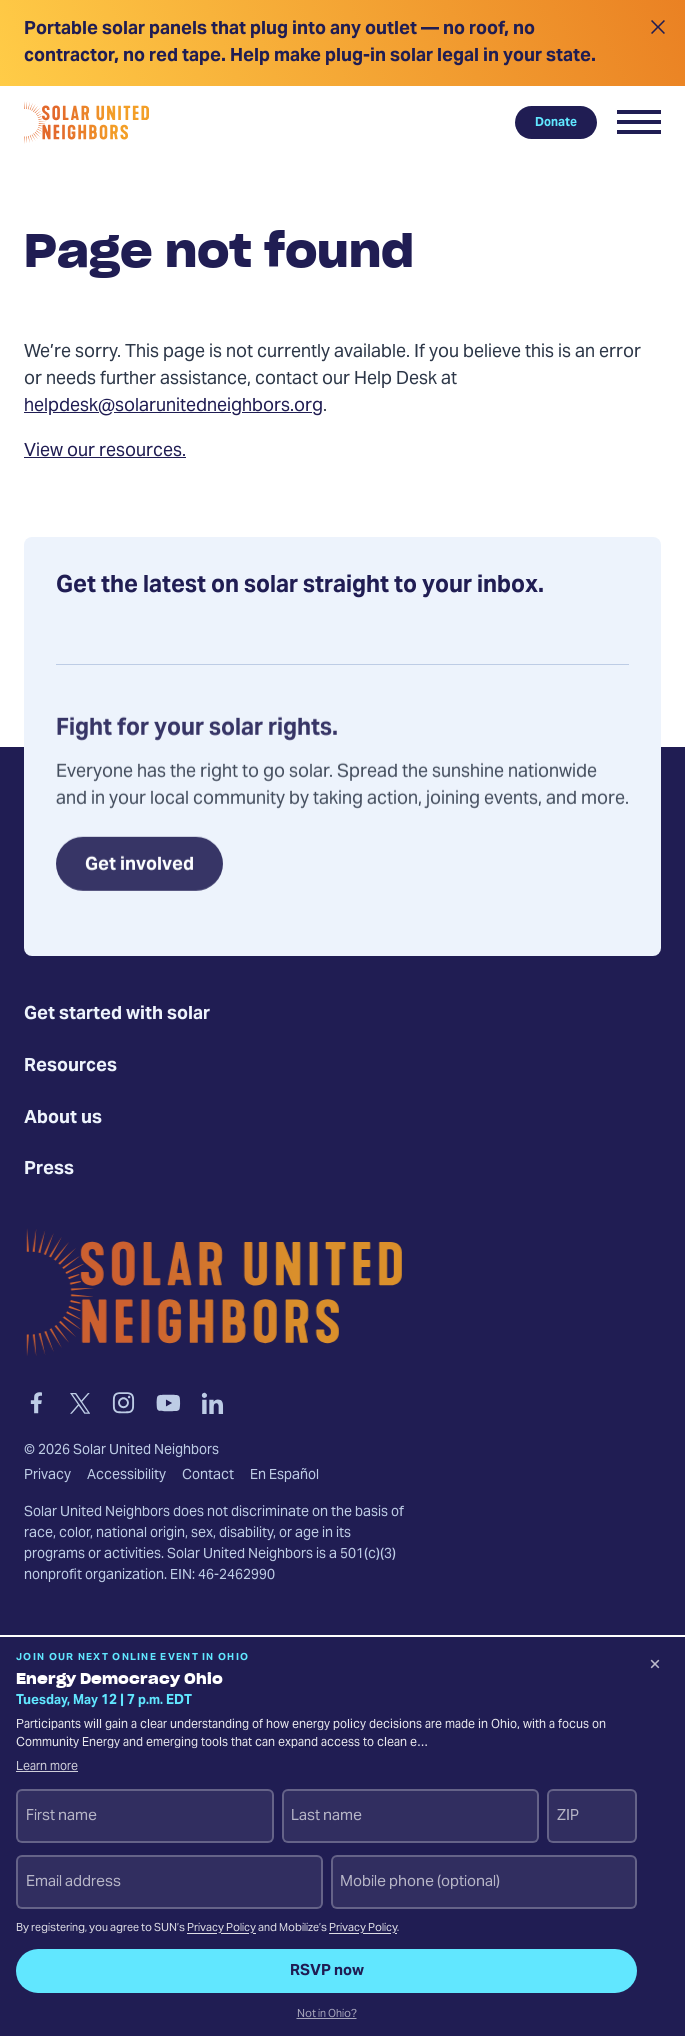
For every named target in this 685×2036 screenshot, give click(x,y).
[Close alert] (657, 43)
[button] (639, 122)
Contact (208, 1476)
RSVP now (327, 1971)
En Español (284, 1476)
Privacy (47, 1476)
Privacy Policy (221, 1928)
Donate (556, 122)
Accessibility (126, 1476)
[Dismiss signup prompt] (655, 1667)
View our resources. (105, 451)
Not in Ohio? (327, 2015)
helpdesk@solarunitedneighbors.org (173, 406)
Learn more (47, 1767)
